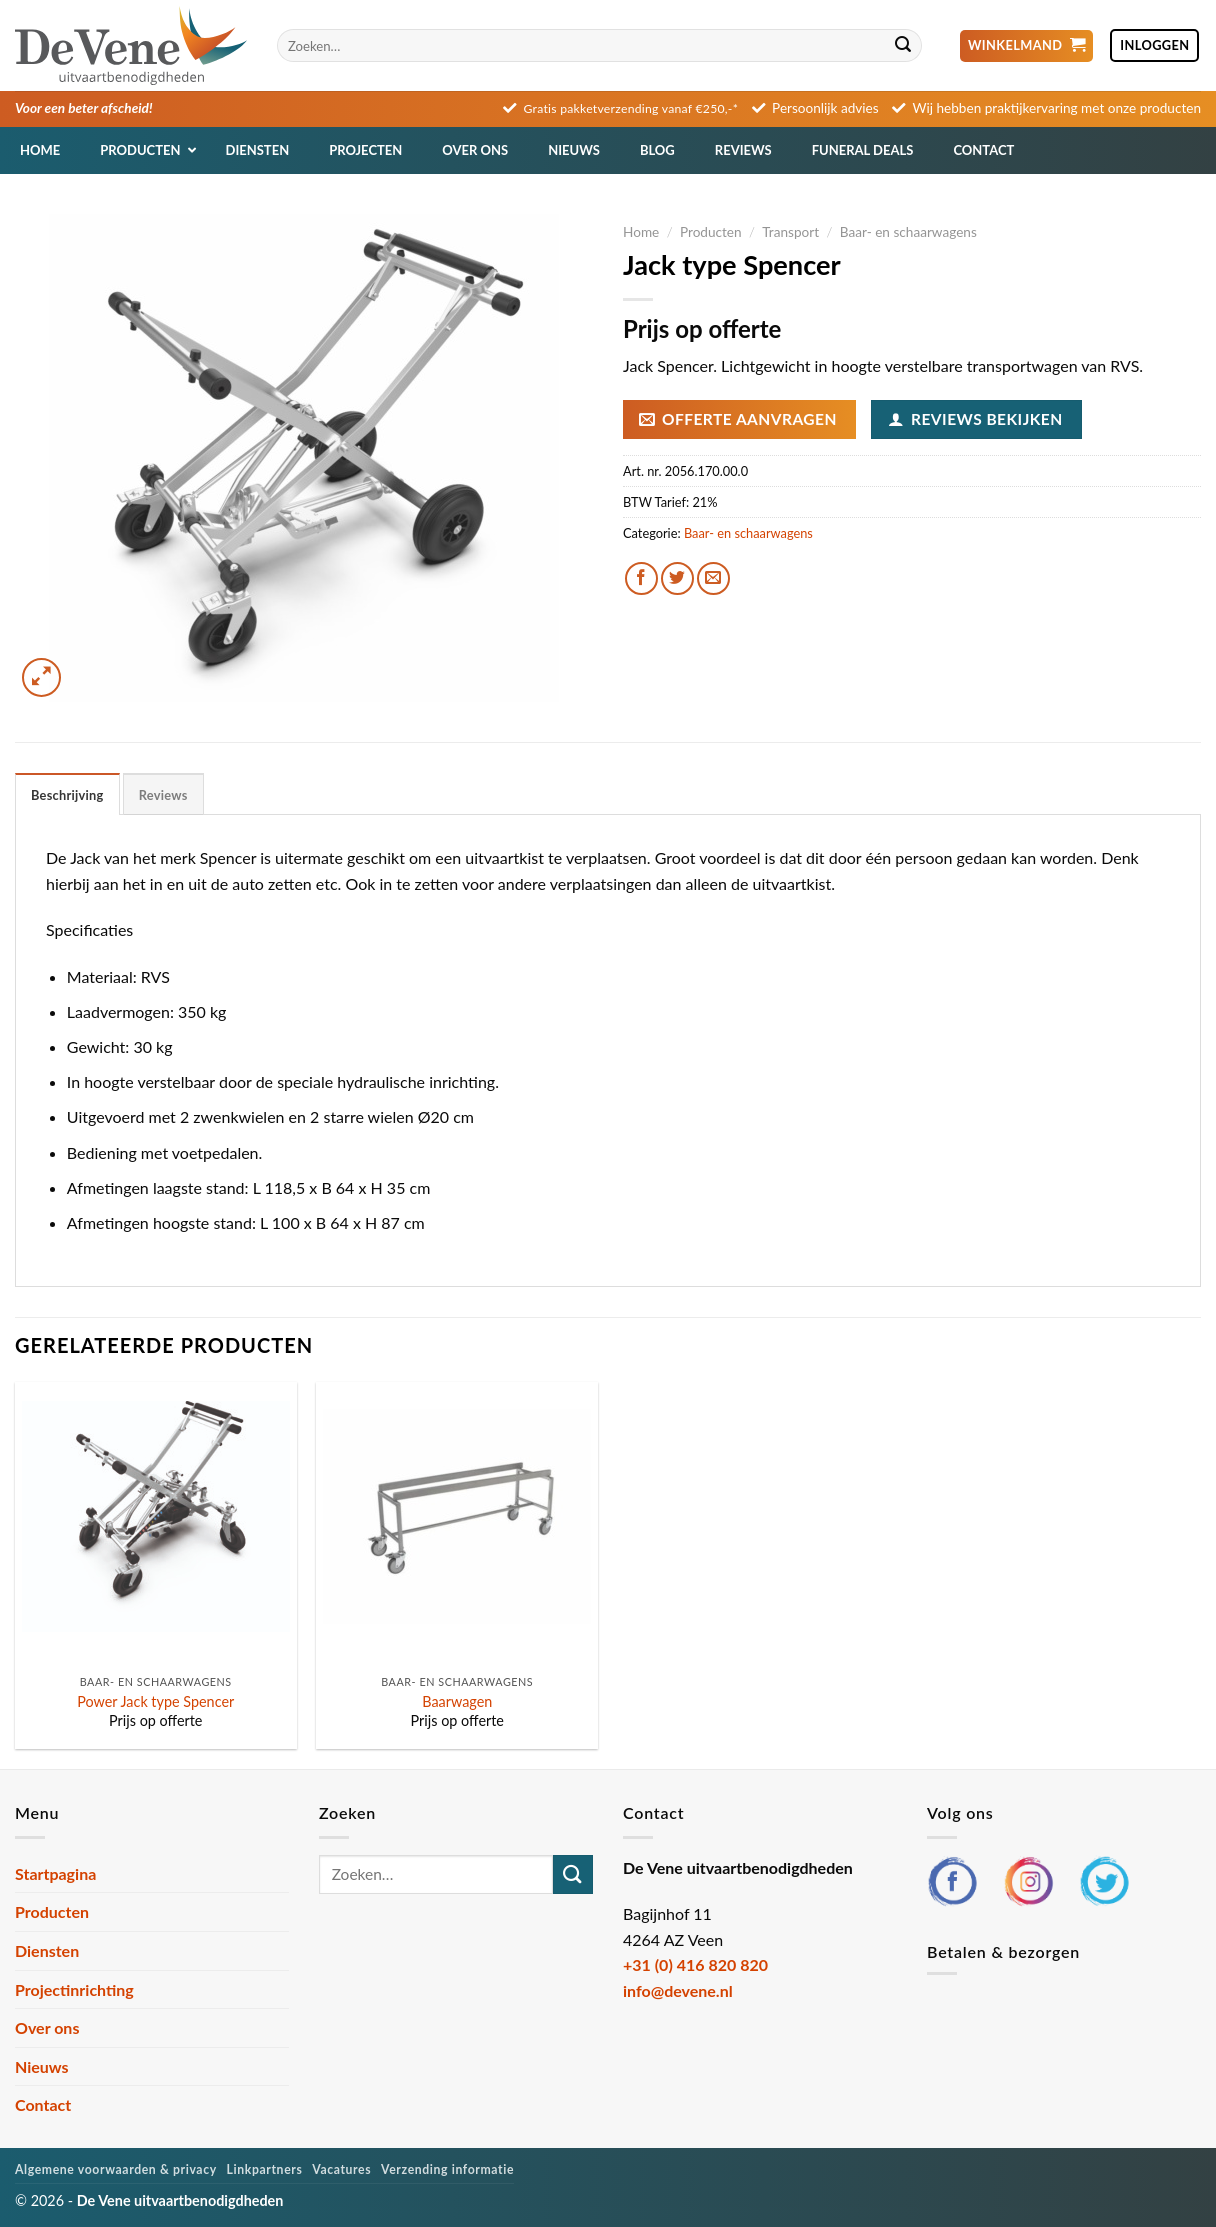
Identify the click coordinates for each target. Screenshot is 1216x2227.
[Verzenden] (903, 46)
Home (641, 232)
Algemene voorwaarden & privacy (116, 2169)
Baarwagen (457, 1701)
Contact (43, 2104)
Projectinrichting (74, 1989)
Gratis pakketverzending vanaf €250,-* (631, 108)
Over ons (47, 2027)
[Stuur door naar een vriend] (713, 578)
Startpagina (55, 1873)
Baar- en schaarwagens (908, 232)
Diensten (47, 1950)
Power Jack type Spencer (155, 1701)
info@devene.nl (678, 1990)
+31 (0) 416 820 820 (695, 1964)
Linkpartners (265, 2169)
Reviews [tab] (163, 795)
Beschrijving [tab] (67, 795)
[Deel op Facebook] (641, 578)
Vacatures (341, 2169)
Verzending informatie (447, 2169)
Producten (711, 232)
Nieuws (42, 2066)
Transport (790, 232)
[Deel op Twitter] (677, 578)
